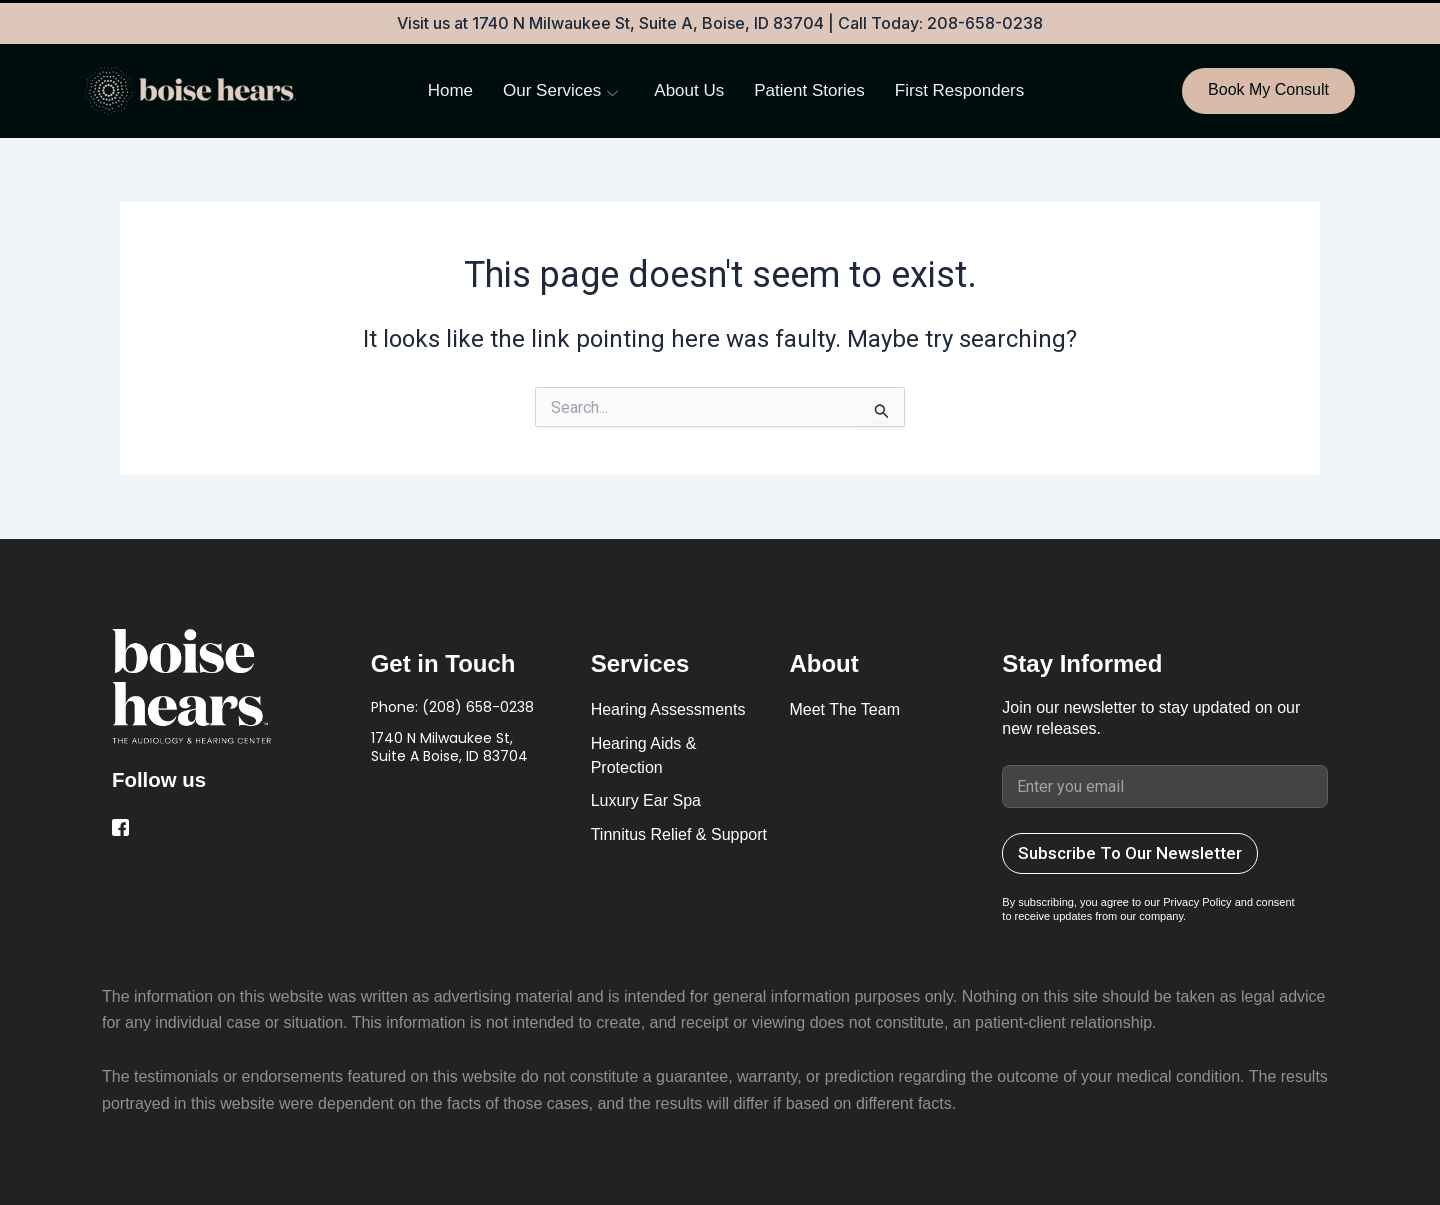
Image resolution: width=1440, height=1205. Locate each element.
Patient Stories (809, 90)
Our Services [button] (560, 91)
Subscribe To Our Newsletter (1130, 853)
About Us (689, 90)
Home (450, 90)
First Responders (959, 90)
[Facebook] (123, 829)
